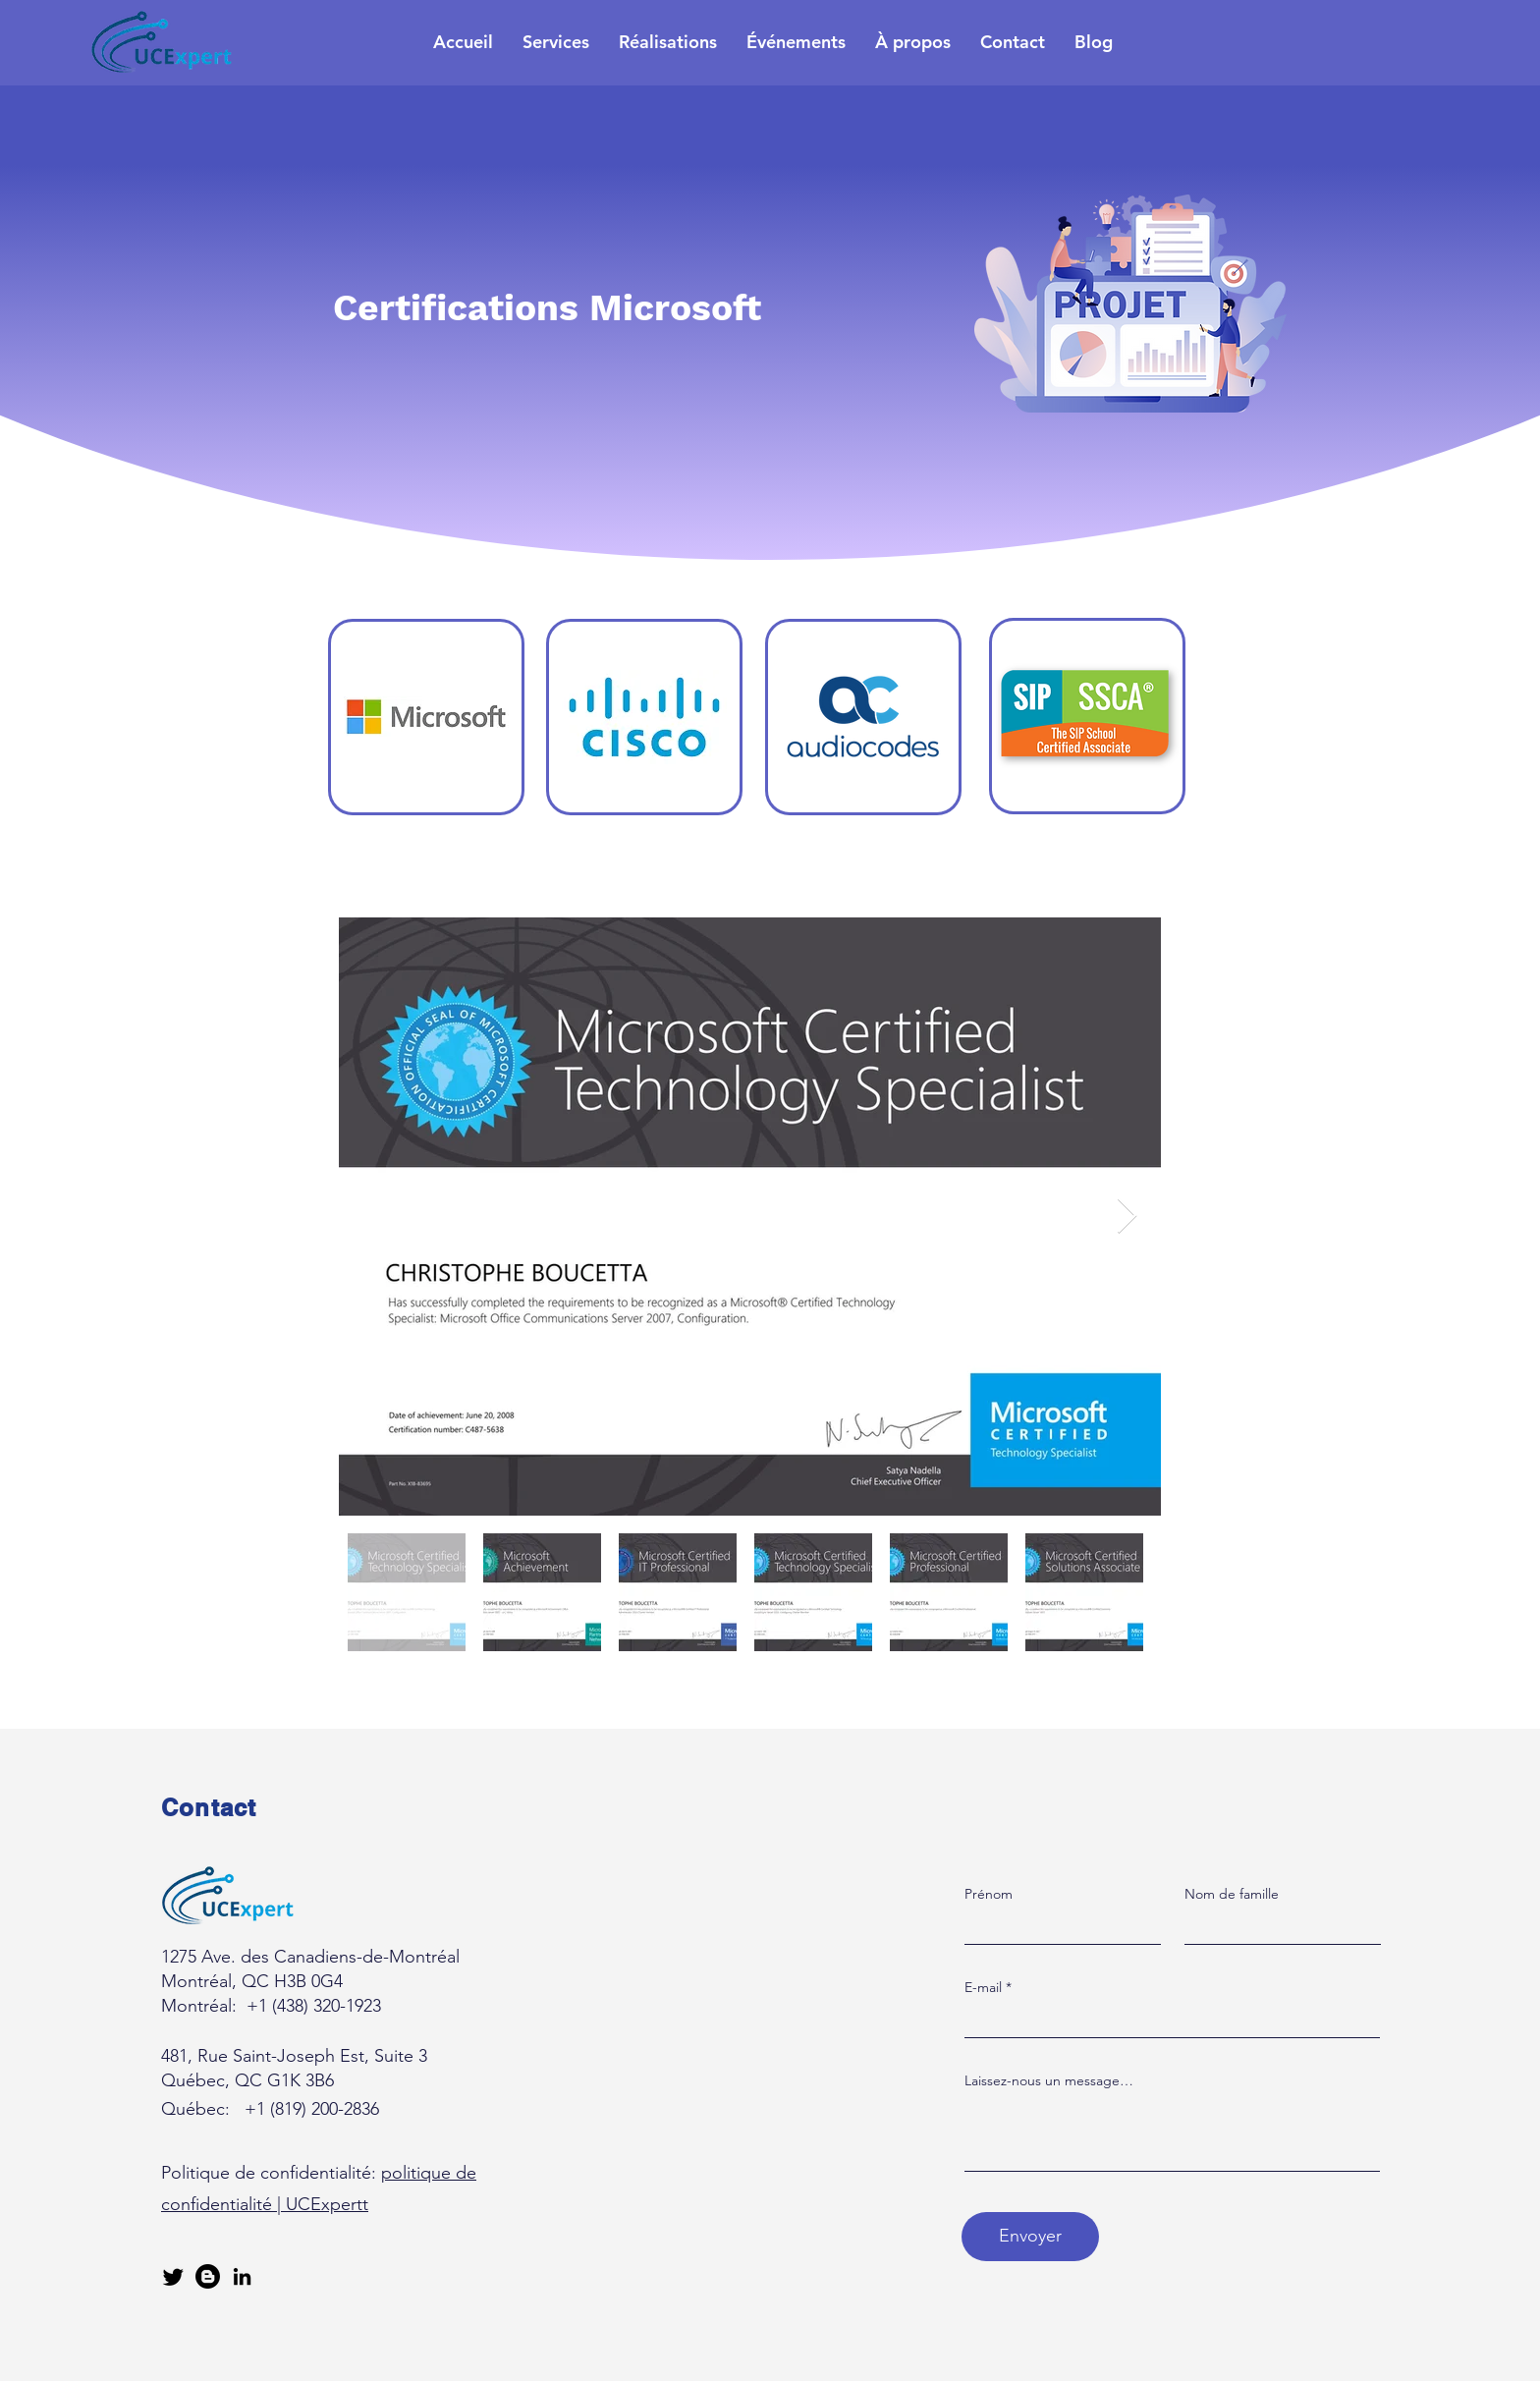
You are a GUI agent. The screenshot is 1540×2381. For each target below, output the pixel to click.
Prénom (988, 1894)
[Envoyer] (1030, 2236)
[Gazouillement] (173, 2276)
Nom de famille (1231, 1894)
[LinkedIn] (242, 2276)
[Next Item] (1127, 1216)
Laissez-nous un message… (1048, 2080)
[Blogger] (207, 2276)
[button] (556, 42)
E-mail (983, 1987)
